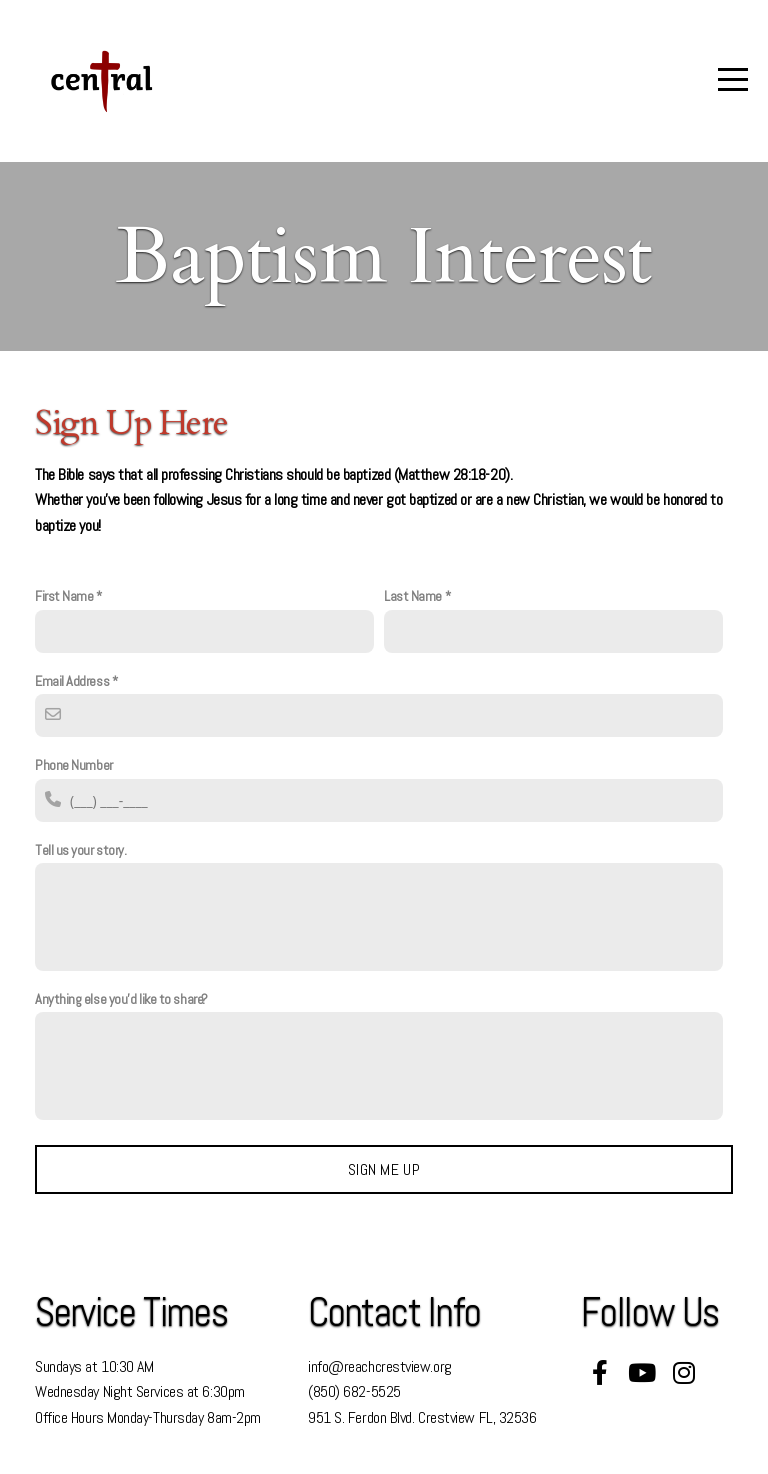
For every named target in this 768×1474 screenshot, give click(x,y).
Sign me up (384, 1169)
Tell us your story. (80, 850)
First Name (64, 596)
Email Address (72, 681)
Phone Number (74, 765)
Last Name (413, 596)
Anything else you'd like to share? (121, 999)
